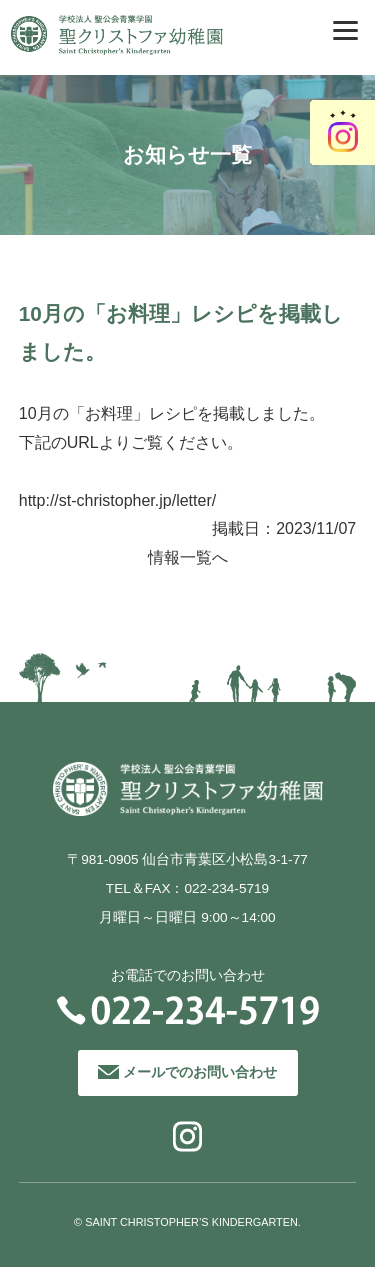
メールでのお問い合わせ (200, 1072)
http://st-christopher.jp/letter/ (117, 500)
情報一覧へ (188, 557)
